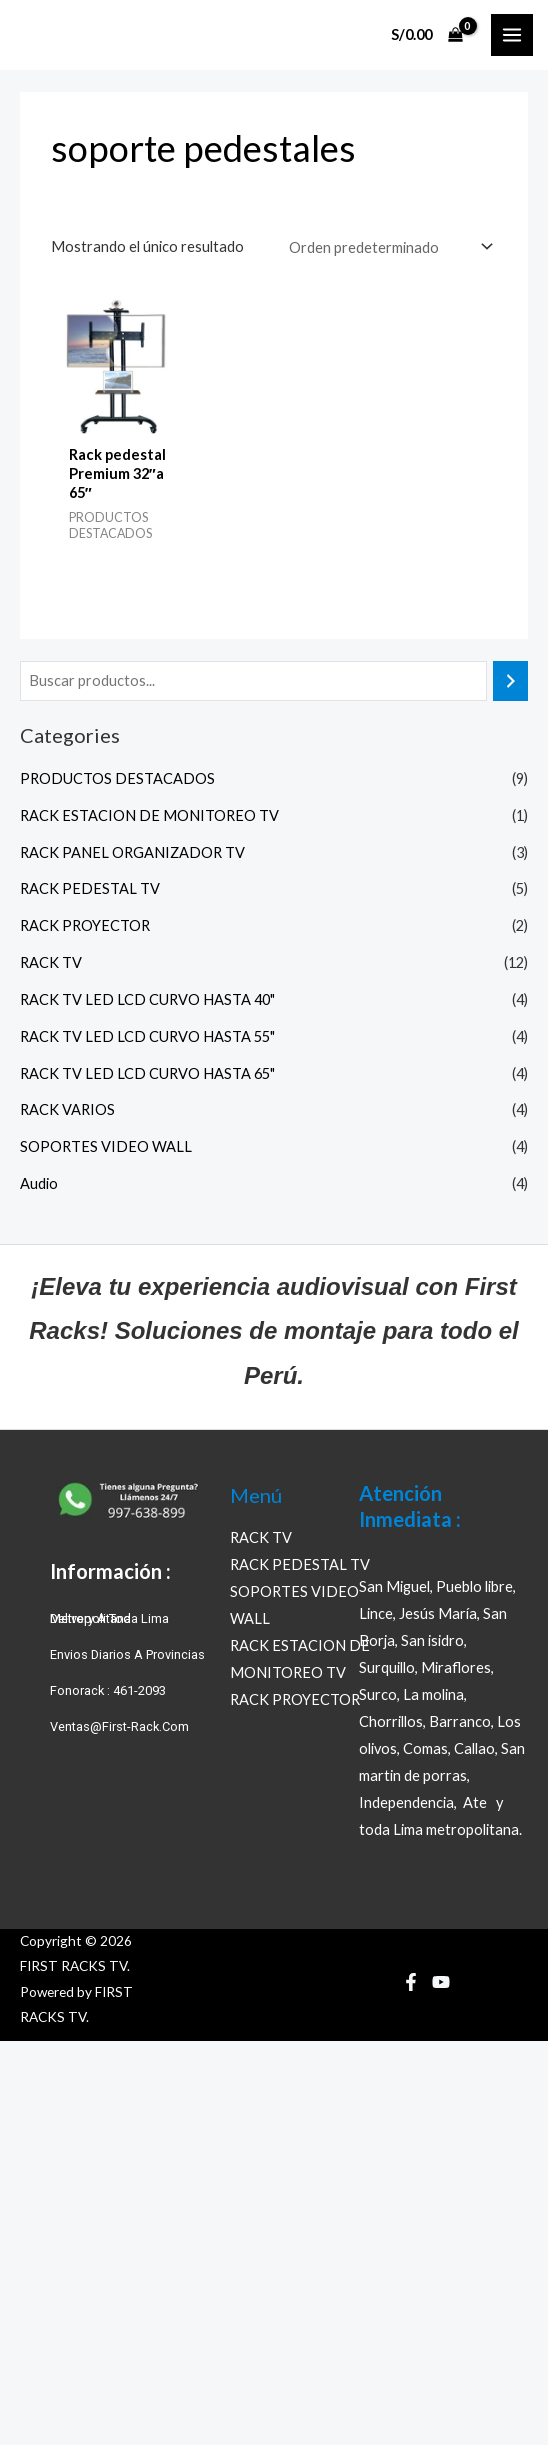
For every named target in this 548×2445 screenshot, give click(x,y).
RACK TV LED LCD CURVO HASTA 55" (147, 1036)
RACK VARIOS (67, 1109)
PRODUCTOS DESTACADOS (117, 778)
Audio (39, 1183)
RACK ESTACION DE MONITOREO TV (149, 815)
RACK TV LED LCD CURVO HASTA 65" (147, 1073)
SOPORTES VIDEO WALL (106, 1146)
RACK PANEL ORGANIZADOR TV (132, 852)
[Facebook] (411, 1982)
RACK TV (51, 962)
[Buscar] (510, 681)
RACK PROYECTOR (85, 925)
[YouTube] (441, 1982)
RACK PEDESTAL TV (90, 888)
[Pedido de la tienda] (389, 247)
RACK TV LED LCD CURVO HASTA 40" (147, 999)
